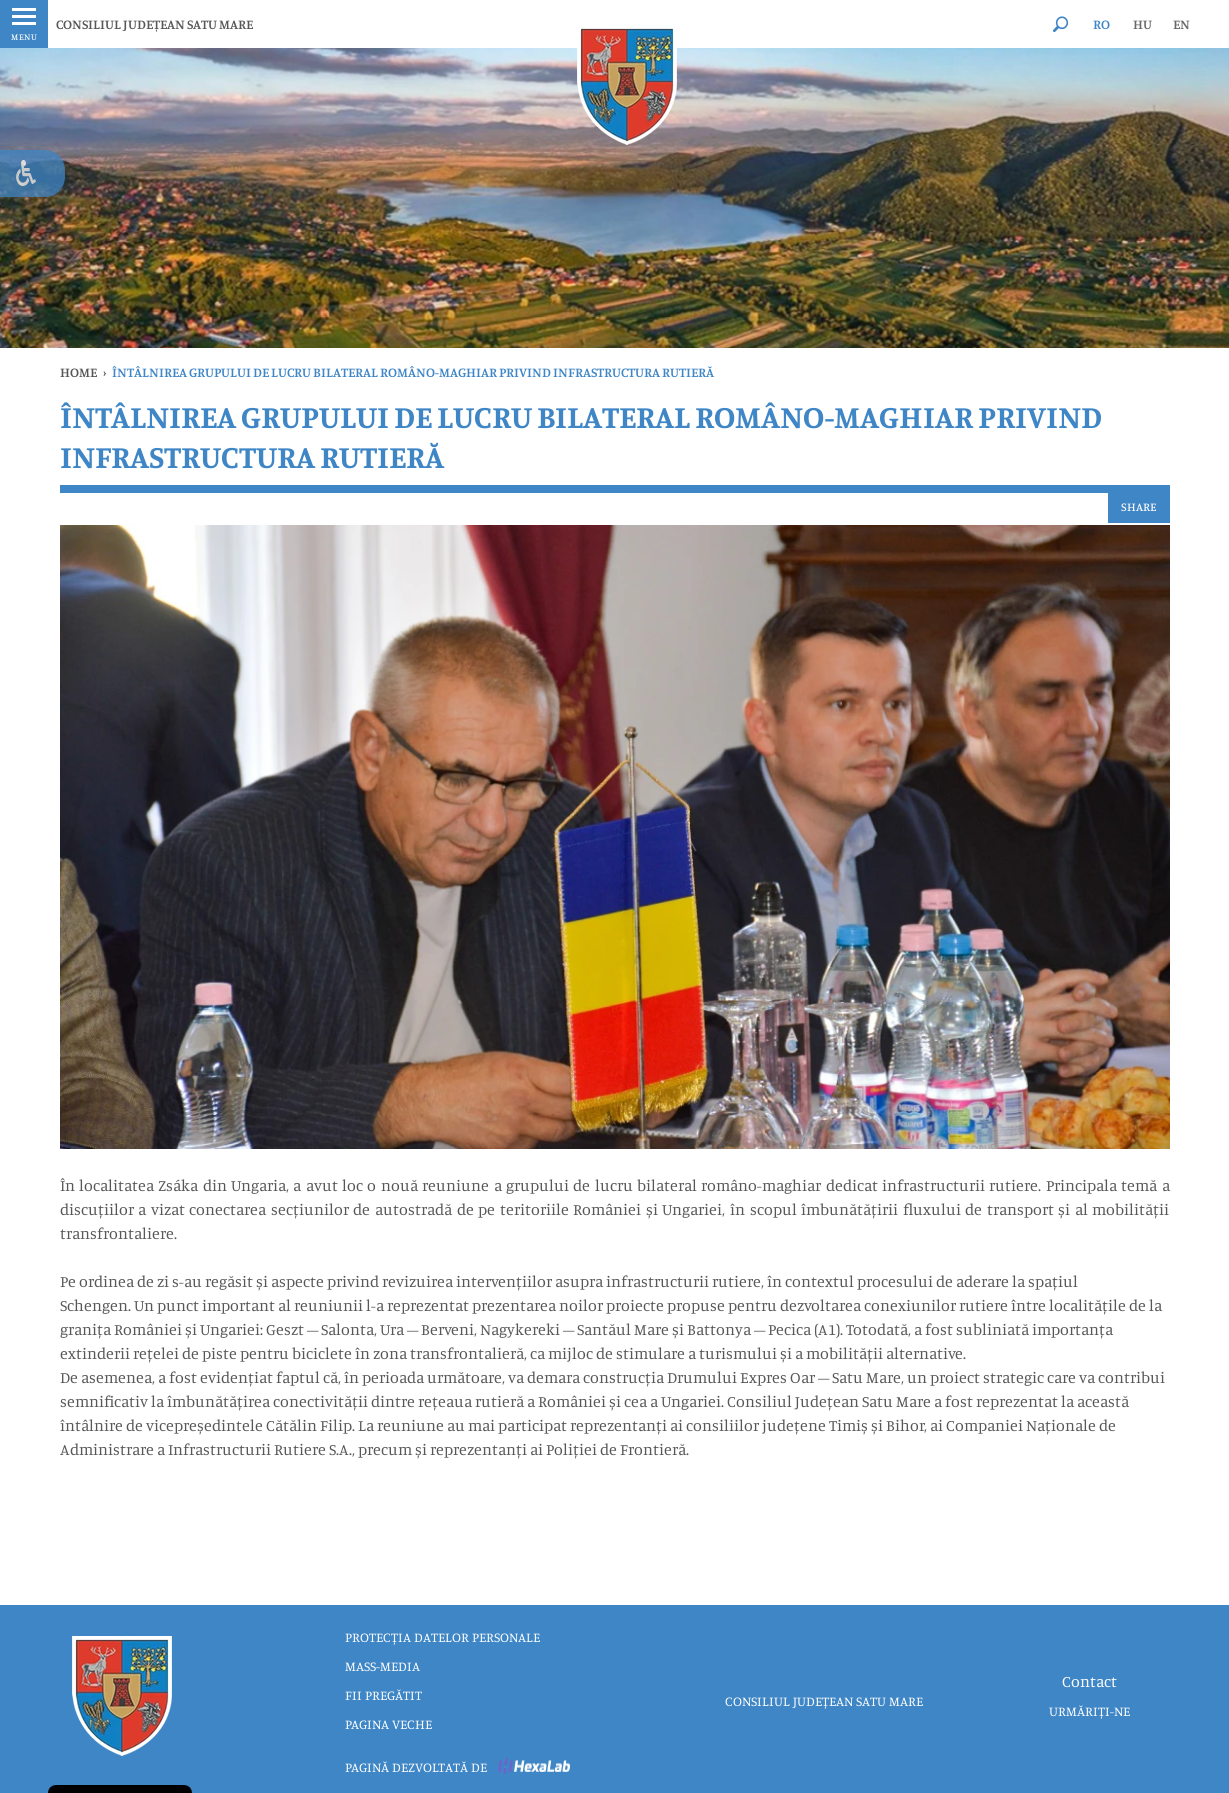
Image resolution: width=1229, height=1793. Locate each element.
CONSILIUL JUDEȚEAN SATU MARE (154, 24)
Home (78, 372)
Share (1139, 506)
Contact (1089, 1681)
